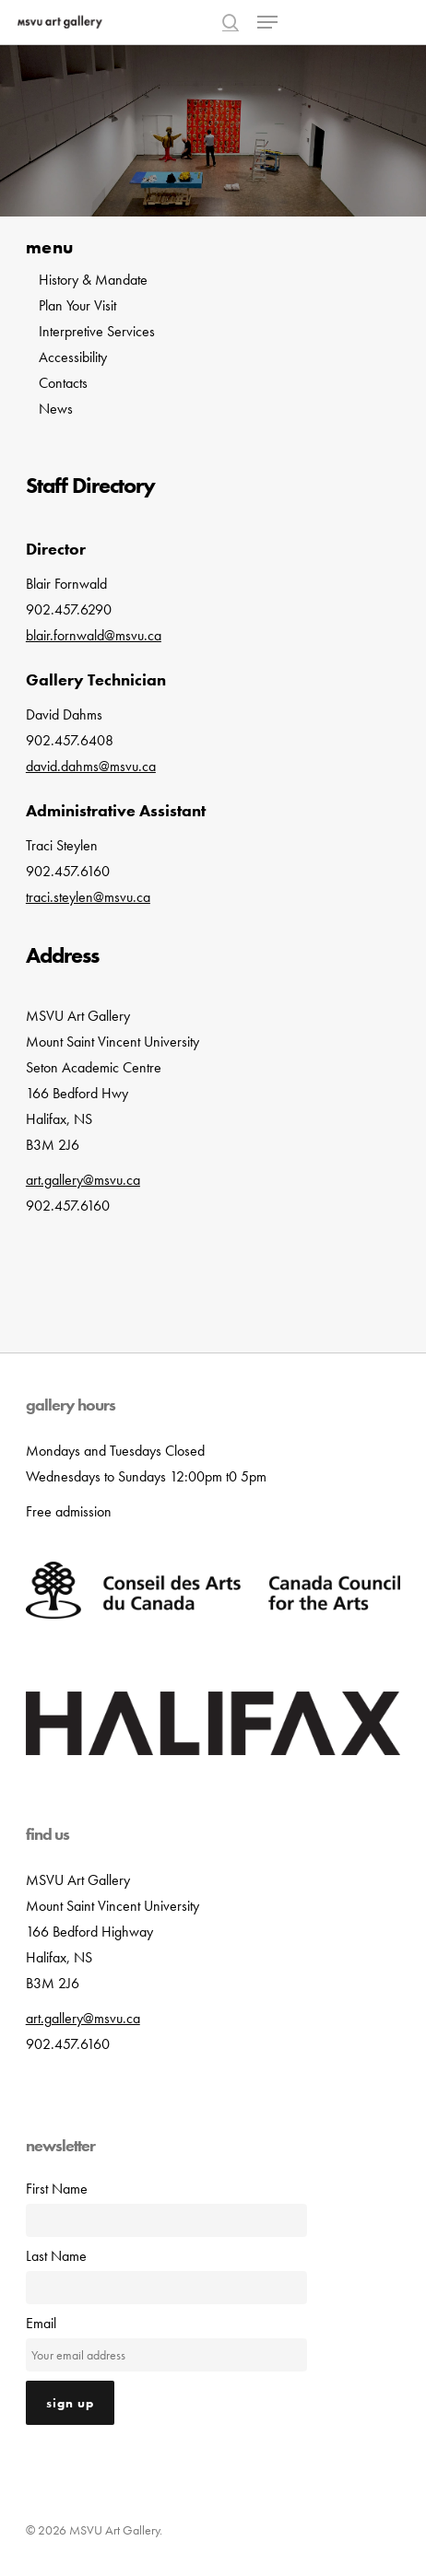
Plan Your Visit (77, 305)
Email (41, 2323)
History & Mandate (93, 279)
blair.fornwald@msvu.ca (93, 635)
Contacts (63, 382)
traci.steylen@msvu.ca (88, 897)
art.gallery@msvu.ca (83, 2018)
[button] (267, 22)
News (56, 408)
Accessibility (73, 357)
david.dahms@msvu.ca (91, 766)
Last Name (56, 2256)
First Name (57, 2188)
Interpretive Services (97, 331)
